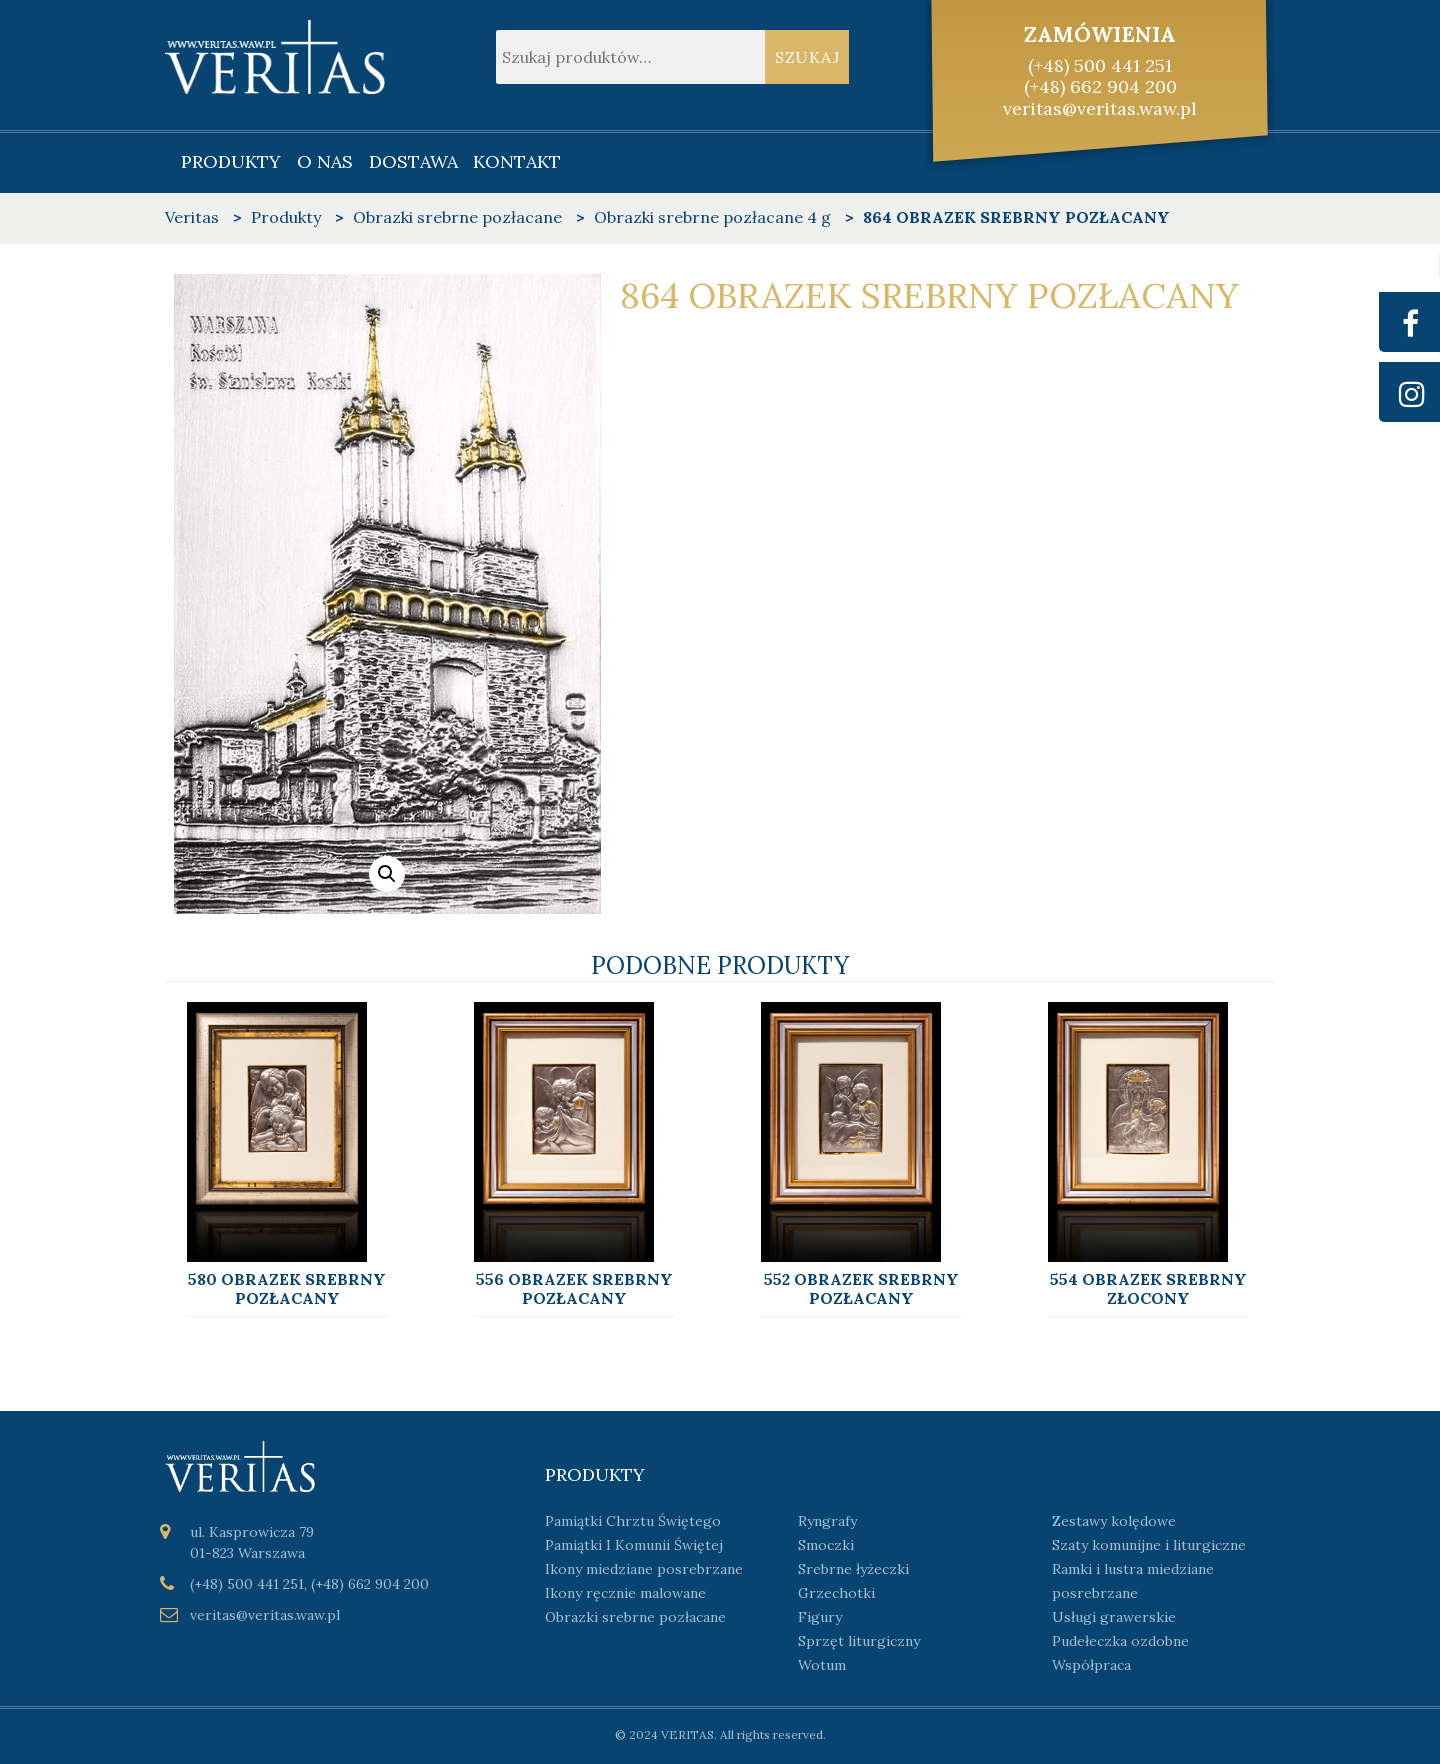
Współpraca (1091, 1665)
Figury (820, 1617)
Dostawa (413, 161)
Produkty (231, 161)
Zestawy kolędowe (1114, 1521)
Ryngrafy (827, 1521)
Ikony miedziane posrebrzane (644, 1569)
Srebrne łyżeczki (853, 1569)
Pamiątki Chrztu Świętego (633, 1521)
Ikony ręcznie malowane (625, 1593)
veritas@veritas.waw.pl (1100, 108)
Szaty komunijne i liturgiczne (1149, 1545)
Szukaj (807, 57)
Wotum (822, 1665)
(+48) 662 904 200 (1100, 86)
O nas (325, 161)
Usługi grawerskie (1114, 1617)
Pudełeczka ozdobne (1120, 1641)
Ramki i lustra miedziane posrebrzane (1133, 1581)
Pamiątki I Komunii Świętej (634, 1545)
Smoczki (826, 1545)
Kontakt (517, 161)
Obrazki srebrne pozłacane (635, 1617)
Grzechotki (836, 1593)
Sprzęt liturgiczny (859, 1641)
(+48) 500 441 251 (1100, 65)
